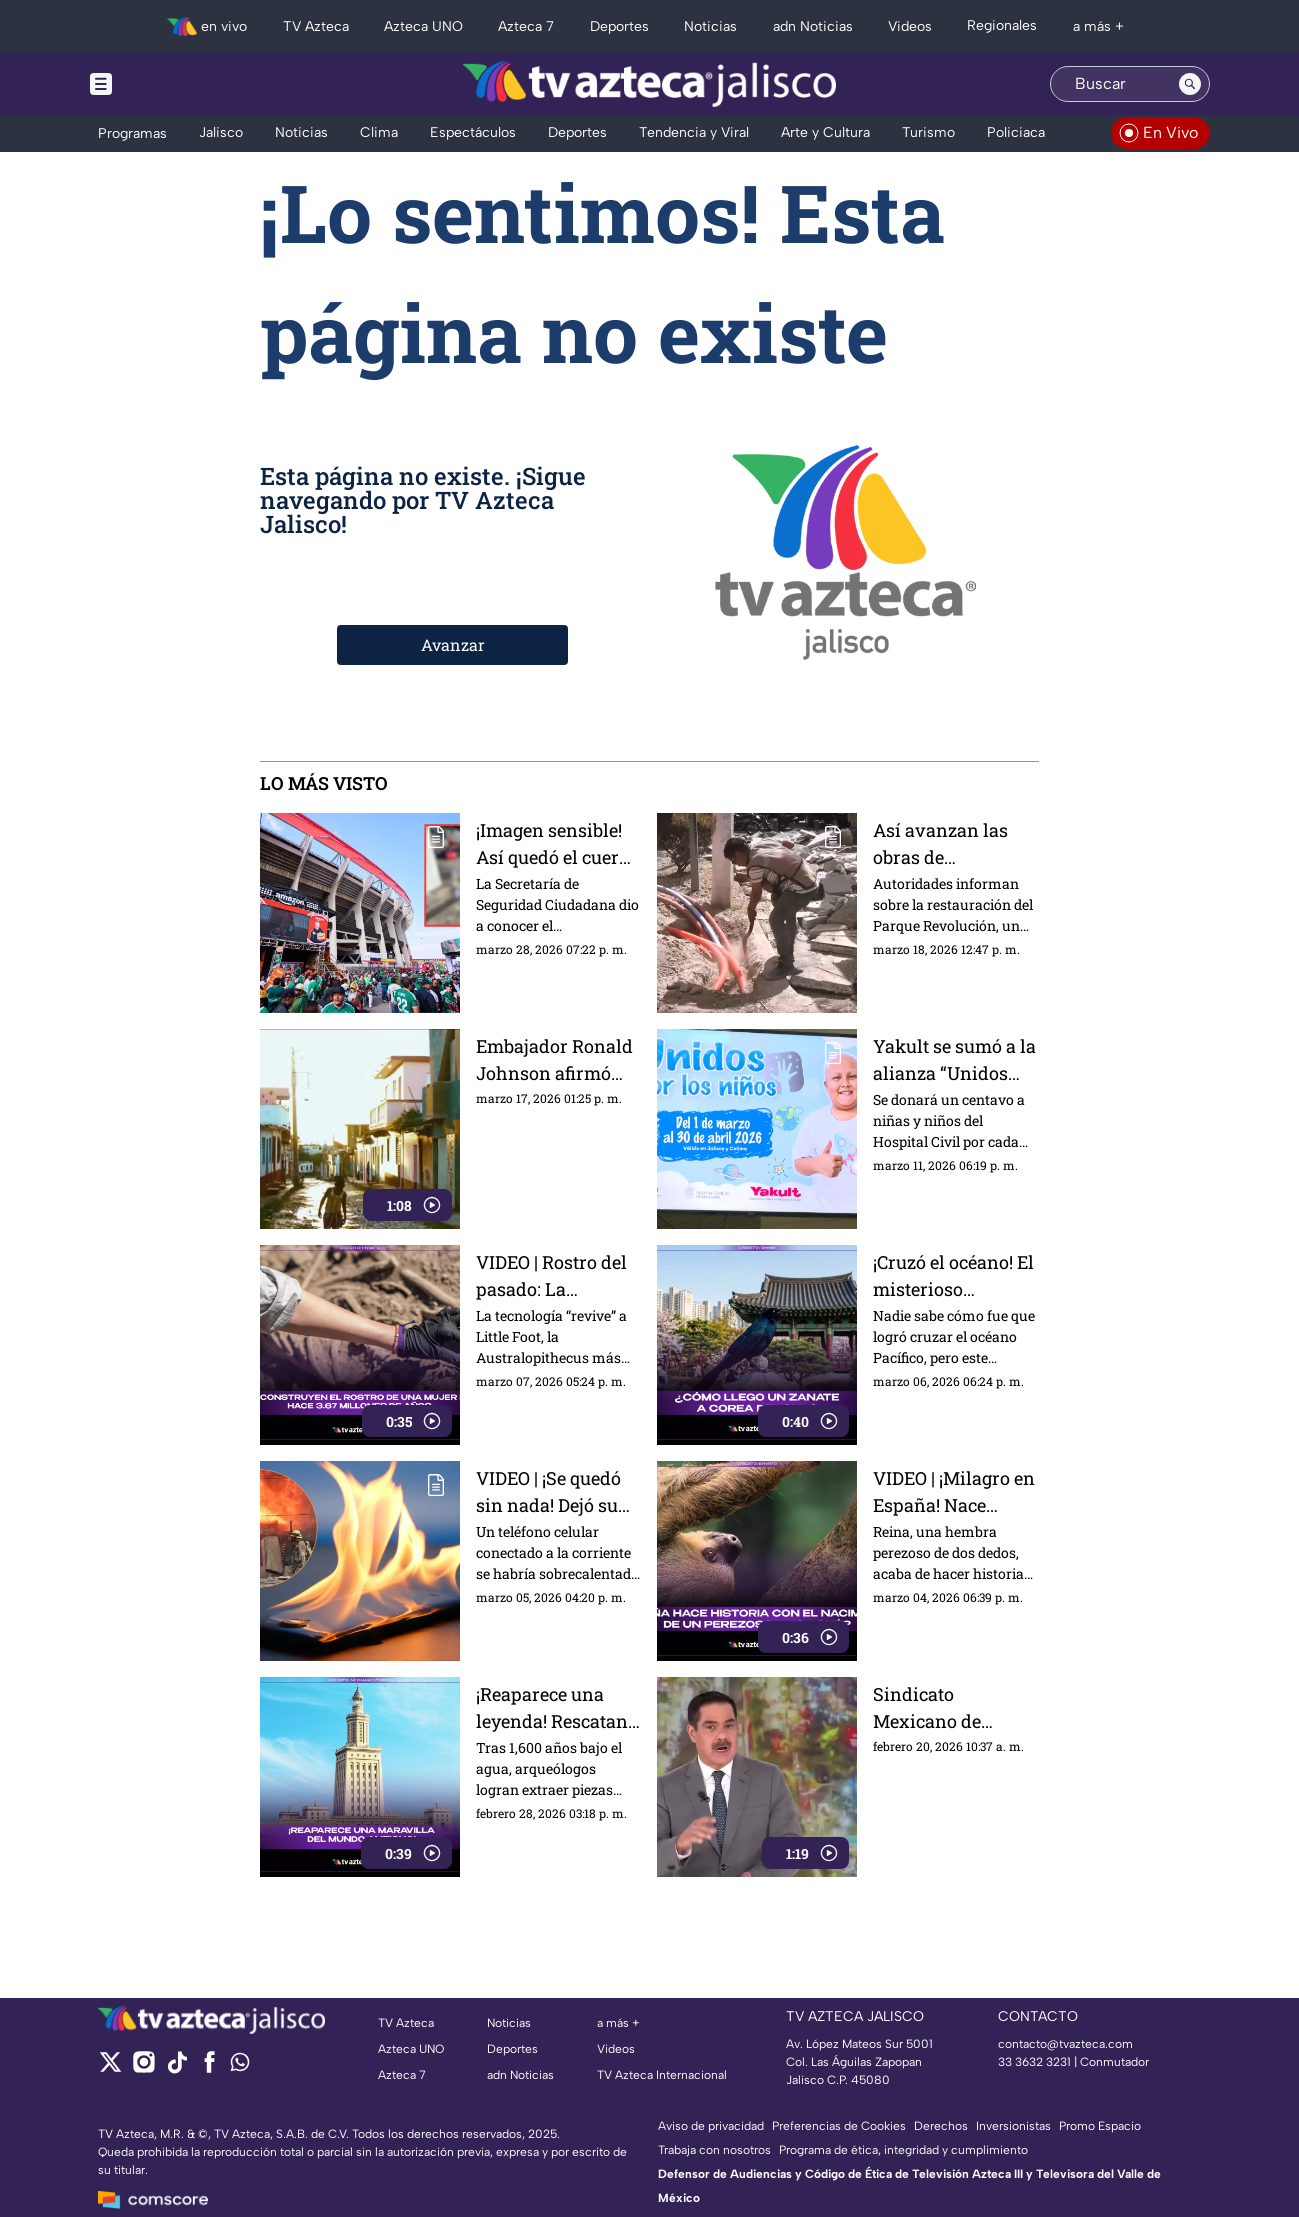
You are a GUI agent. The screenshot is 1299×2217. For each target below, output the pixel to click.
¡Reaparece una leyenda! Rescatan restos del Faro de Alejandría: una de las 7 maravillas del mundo (553, 1707)
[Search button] (1190, 84)
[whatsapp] (240, 2066)
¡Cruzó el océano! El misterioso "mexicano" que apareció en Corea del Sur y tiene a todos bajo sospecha (953, 1275)
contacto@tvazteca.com (1065, 2044)
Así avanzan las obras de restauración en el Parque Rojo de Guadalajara (949, 843)
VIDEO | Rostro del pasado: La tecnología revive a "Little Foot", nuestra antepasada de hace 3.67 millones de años (556, 1275)
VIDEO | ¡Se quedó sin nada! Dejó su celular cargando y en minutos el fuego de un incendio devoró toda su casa (558, 1491)
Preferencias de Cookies (839, 2126)
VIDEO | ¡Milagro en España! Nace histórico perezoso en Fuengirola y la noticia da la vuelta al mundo (954, 1491)
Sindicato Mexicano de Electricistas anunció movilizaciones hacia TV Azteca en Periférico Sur (953, 1707)
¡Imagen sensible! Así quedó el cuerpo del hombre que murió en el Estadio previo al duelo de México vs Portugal (558, 843)
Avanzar (453, 644)
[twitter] (110, 2068)
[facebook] (209, 2068)
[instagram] (143, 2068)
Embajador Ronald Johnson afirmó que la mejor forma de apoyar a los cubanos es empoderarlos (555, 1059)
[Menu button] (170, 84)
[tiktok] (176, 2068)
